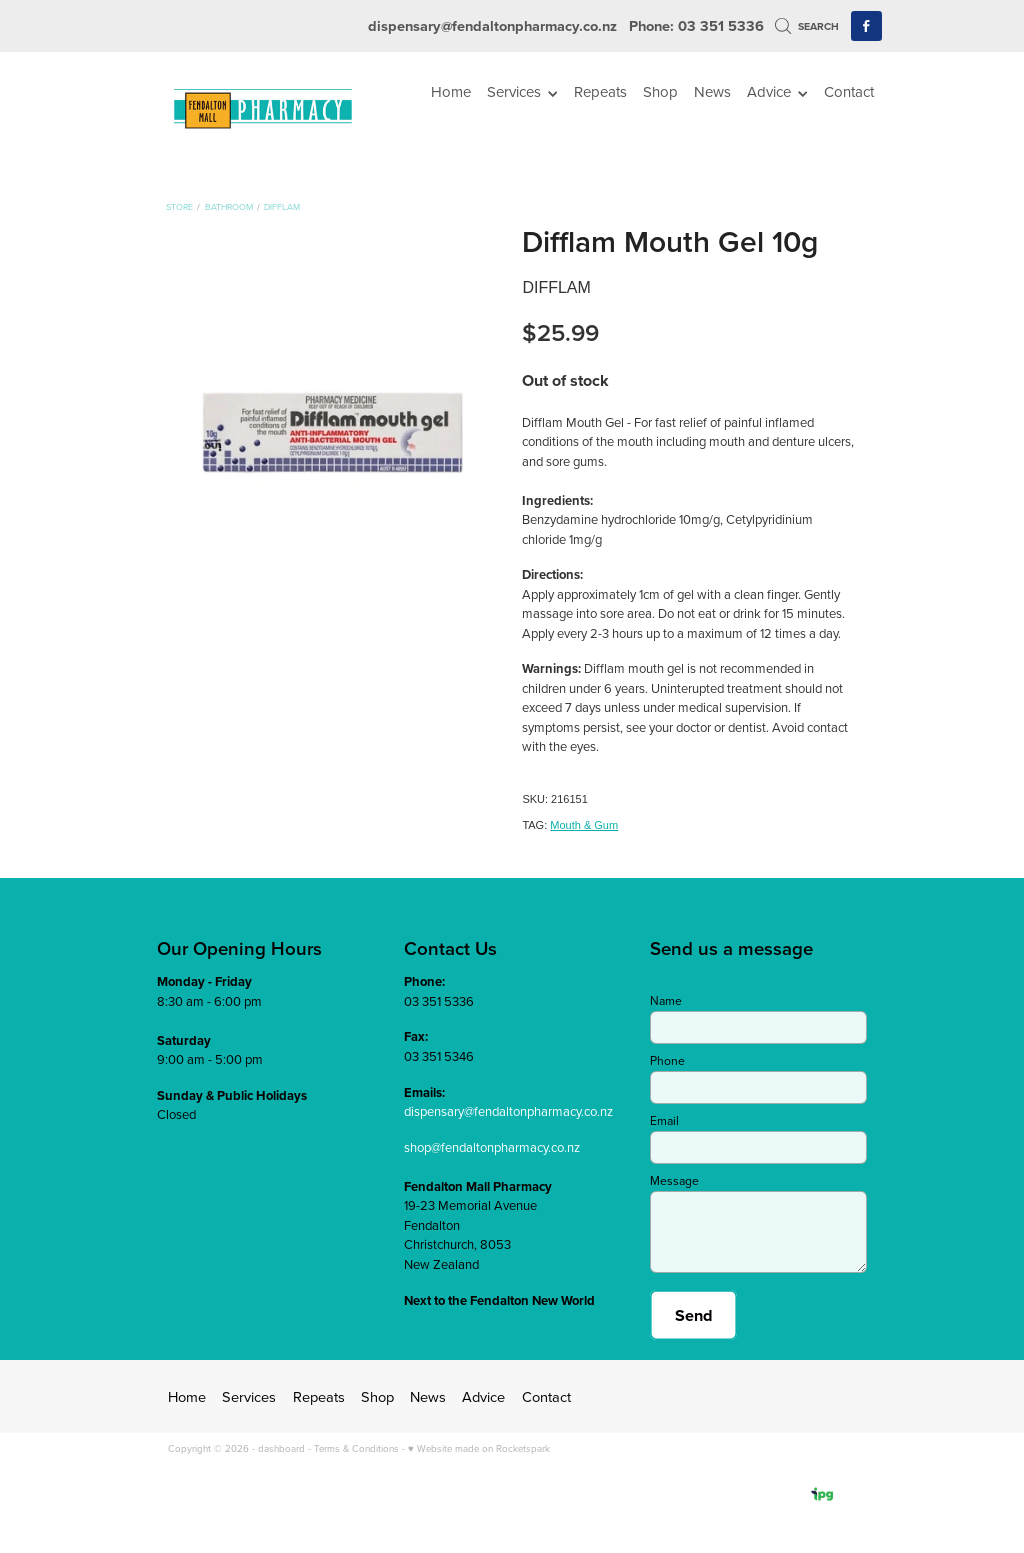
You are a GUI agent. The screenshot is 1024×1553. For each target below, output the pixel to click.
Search (807, 26)
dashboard (281, 1448)
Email (664, 1121)
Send (694, 1315)
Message (674, 1181)
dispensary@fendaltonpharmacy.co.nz (492, 25)
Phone (667, 1061)
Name (666, 1001)
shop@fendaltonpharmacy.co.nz (492, 1147)
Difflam (282, 206)
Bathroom (229, 206)
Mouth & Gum (584, 825)
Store (179, 206)
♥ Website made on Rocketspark (479, 1448)
